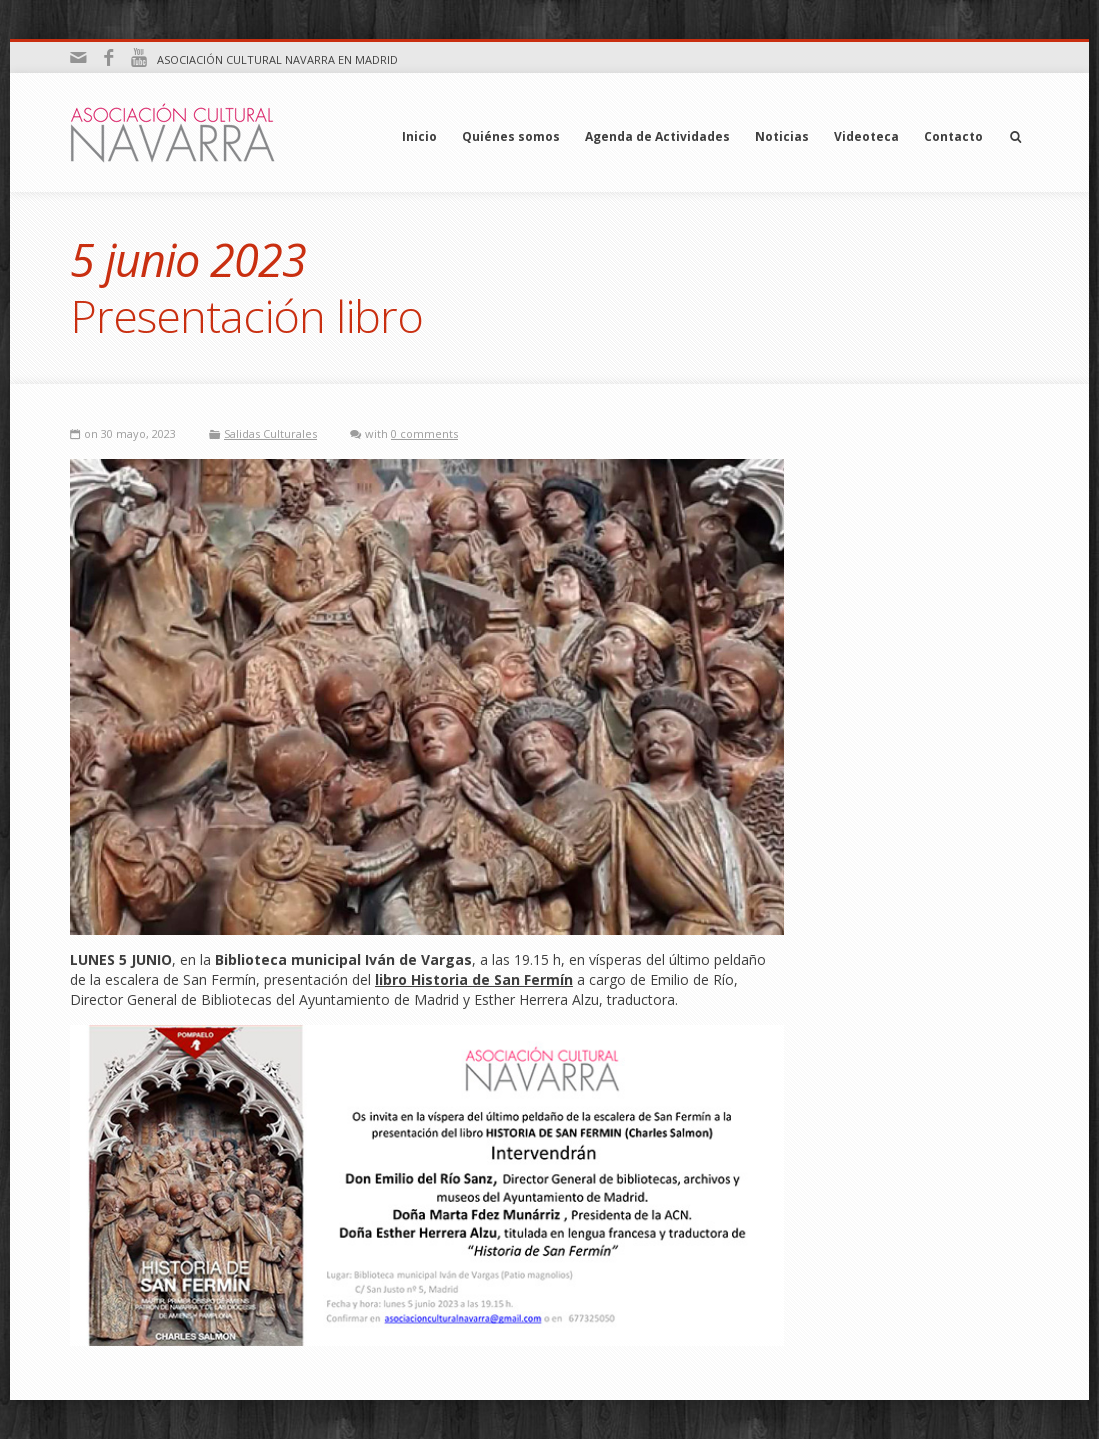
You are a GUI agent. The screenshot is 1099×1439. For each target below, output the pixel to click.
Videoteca (866, 136)
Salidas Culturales (270, 433)
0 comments (424, 433)
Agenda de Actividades (657, 136)
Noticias (782, 136)
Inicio (419, 136)
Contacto (953, 136)
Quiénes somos (511, 136)
